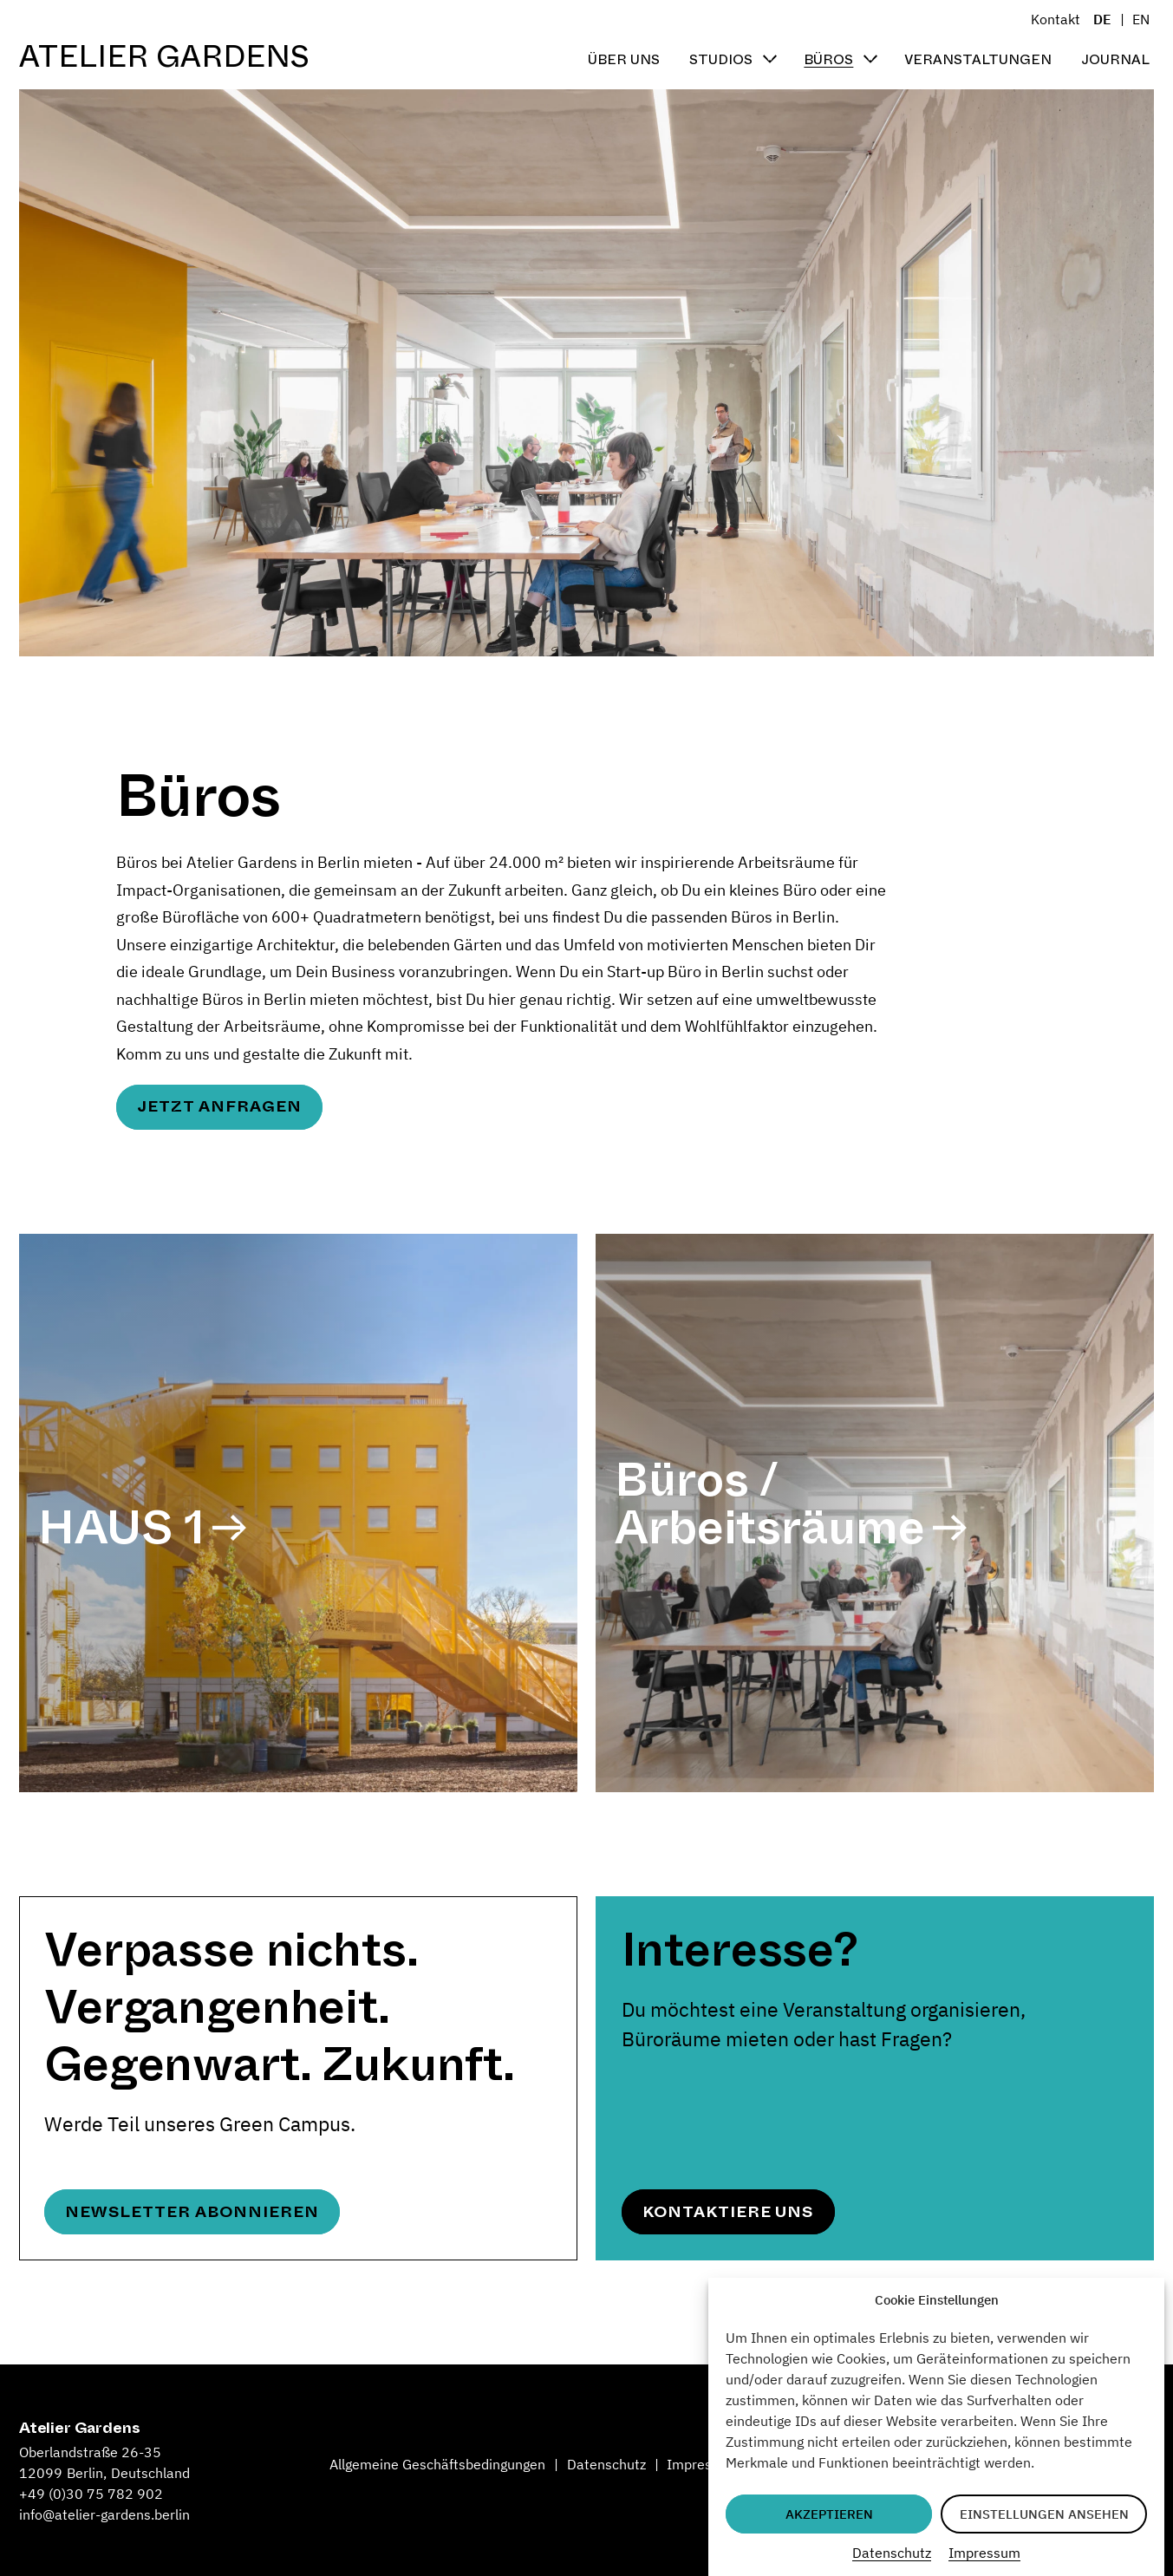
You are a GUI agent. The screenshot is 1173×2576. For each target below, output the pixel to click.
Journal (1115, 59)
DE (1102, 19)
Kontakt (1055, 19)
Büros (828, 59)
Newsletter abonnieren (191, 2212)
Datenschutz (891, 2552)
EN (1141, 19)
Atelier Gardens (164, 57)
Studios (721, 59)
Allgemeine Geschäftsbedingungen (437, 2464)
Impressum (984, 2552)
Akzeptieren (829, 2514)
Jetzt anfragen (219, 1106)
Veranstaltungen (978, 59)
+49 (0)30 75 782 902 (91, 2493)
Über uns (624, 59)
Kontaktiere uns (727, 2212)
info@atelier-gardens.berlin (104, 2514)
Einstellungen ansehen (1044, 2514)
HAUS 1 (121, 1527)
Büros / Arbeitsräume (769, 1503)
